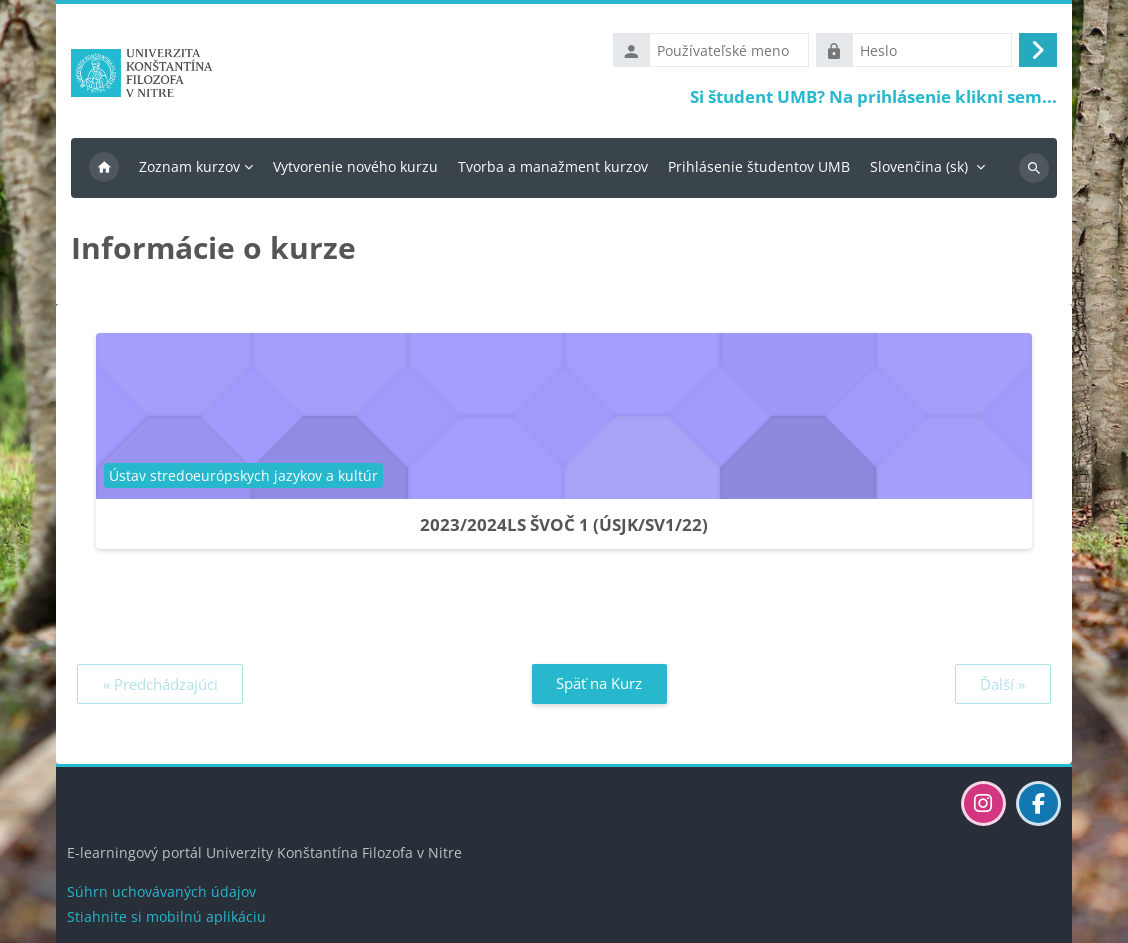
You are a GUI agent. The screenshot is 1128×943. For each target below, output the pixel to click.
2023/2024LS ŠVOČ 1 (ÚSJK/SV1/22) (564, 524)
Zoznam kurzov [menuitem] (189, 166)
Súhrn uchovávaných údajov (161, 891)
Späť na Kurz (599, 683)
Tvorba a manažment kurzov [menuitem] (553, 166)
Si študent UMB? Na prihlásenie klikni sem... (873, 96)
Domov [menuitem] (104, 168)
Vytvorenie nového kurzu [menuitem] (355, 166)
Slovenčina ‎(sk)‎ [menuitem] (919, 166)
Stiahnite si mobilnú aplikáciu (166, 916)
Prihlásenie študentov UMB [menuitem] (759, 166)
